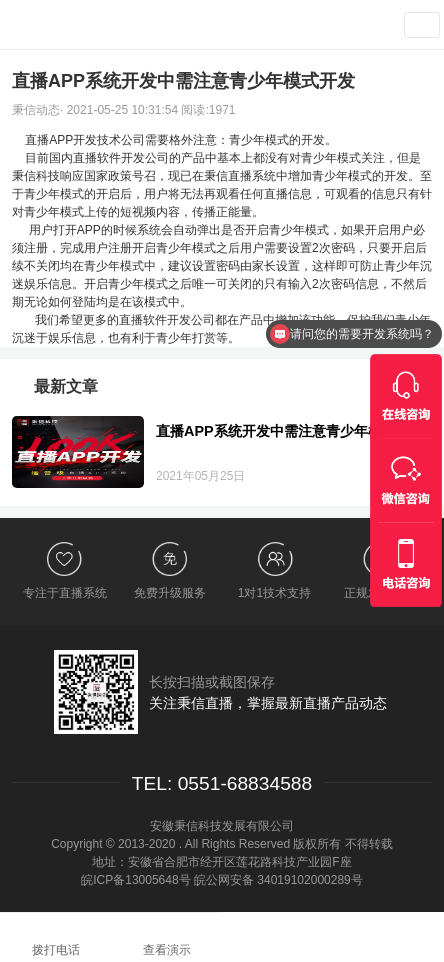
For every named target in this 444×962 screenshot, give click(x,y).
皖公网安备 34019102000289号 (278, 880)
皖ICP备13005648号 (135, 880)
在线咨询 (333, 936)
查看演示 (349, 25)
